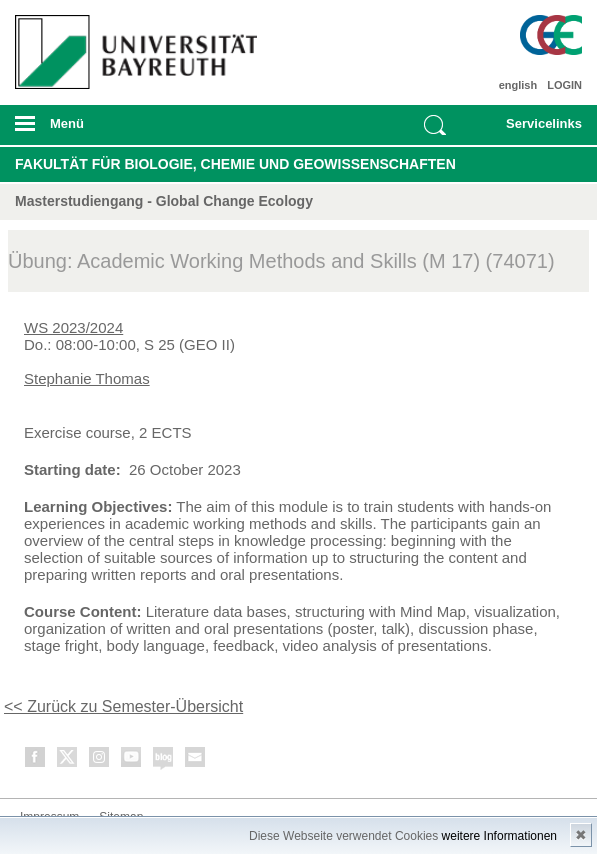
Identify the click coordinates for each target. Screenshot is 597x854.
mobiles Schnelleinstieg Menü (535, 130)
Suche (435, 125)
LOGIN (564, 85)
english (518, 85)
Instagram (100, 760)
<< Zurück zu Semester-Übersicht (123, 706)
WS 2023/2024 (73, 327)
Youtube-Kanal (132, 760)
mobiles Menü (131, 130)
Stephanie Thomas (87, 378)
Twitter (68, 760)
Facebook (36, 760)
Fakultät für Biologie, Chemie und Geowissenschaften (235, 164)
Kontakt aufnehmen (196, 760)
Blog (164, 760)
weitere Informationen (499, 836)
